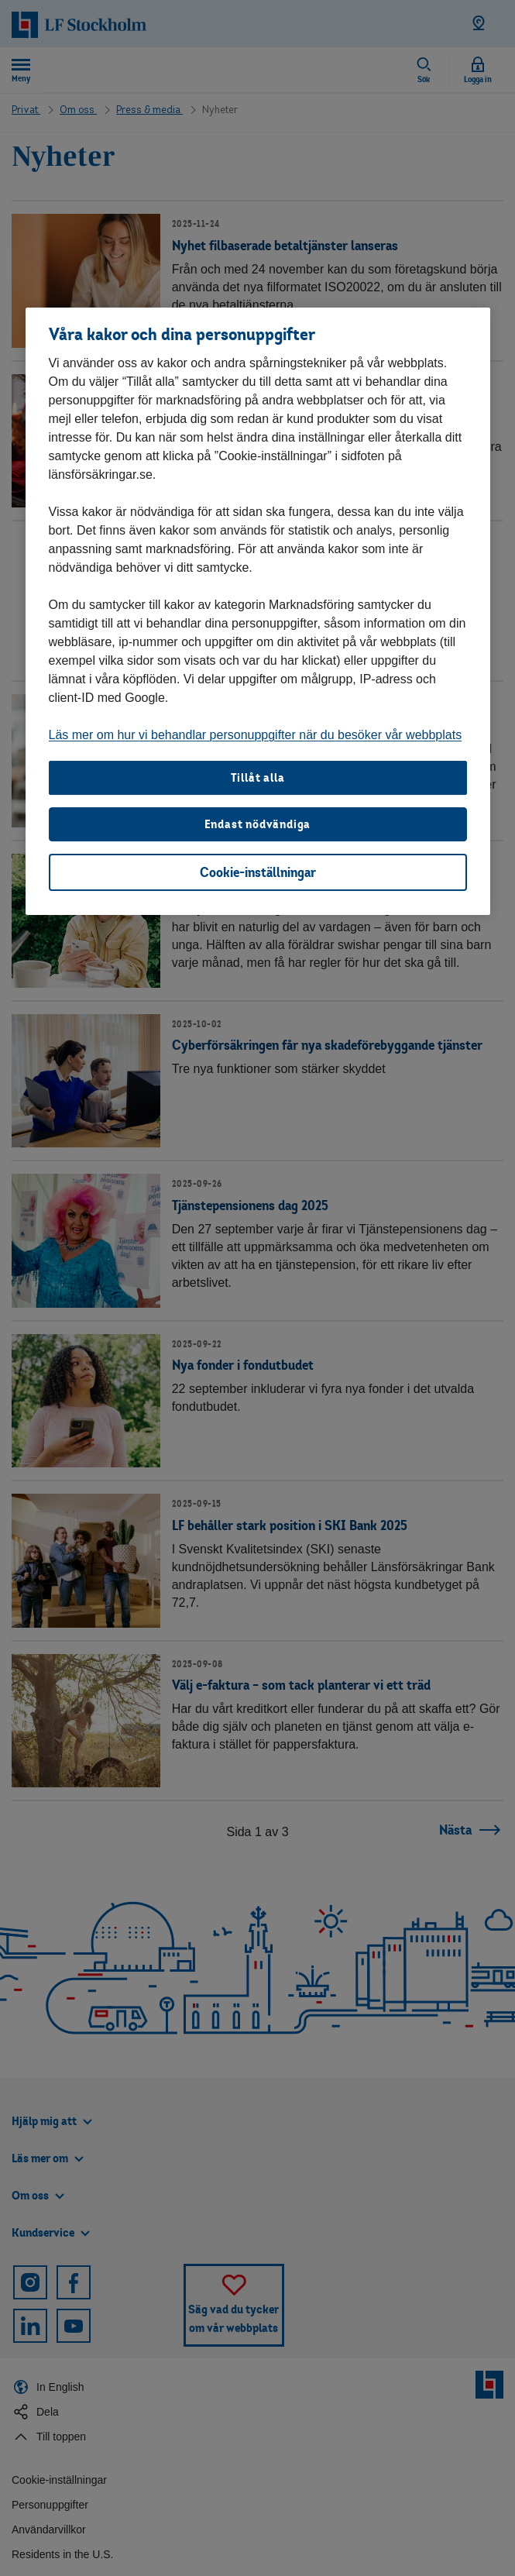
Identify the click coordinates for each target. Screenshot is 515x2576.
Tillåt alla (258, 777)
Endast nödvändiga (257, 824)
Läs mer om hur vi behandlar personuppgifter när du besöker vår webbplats (255, 734)
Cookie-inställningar (258, 872)
